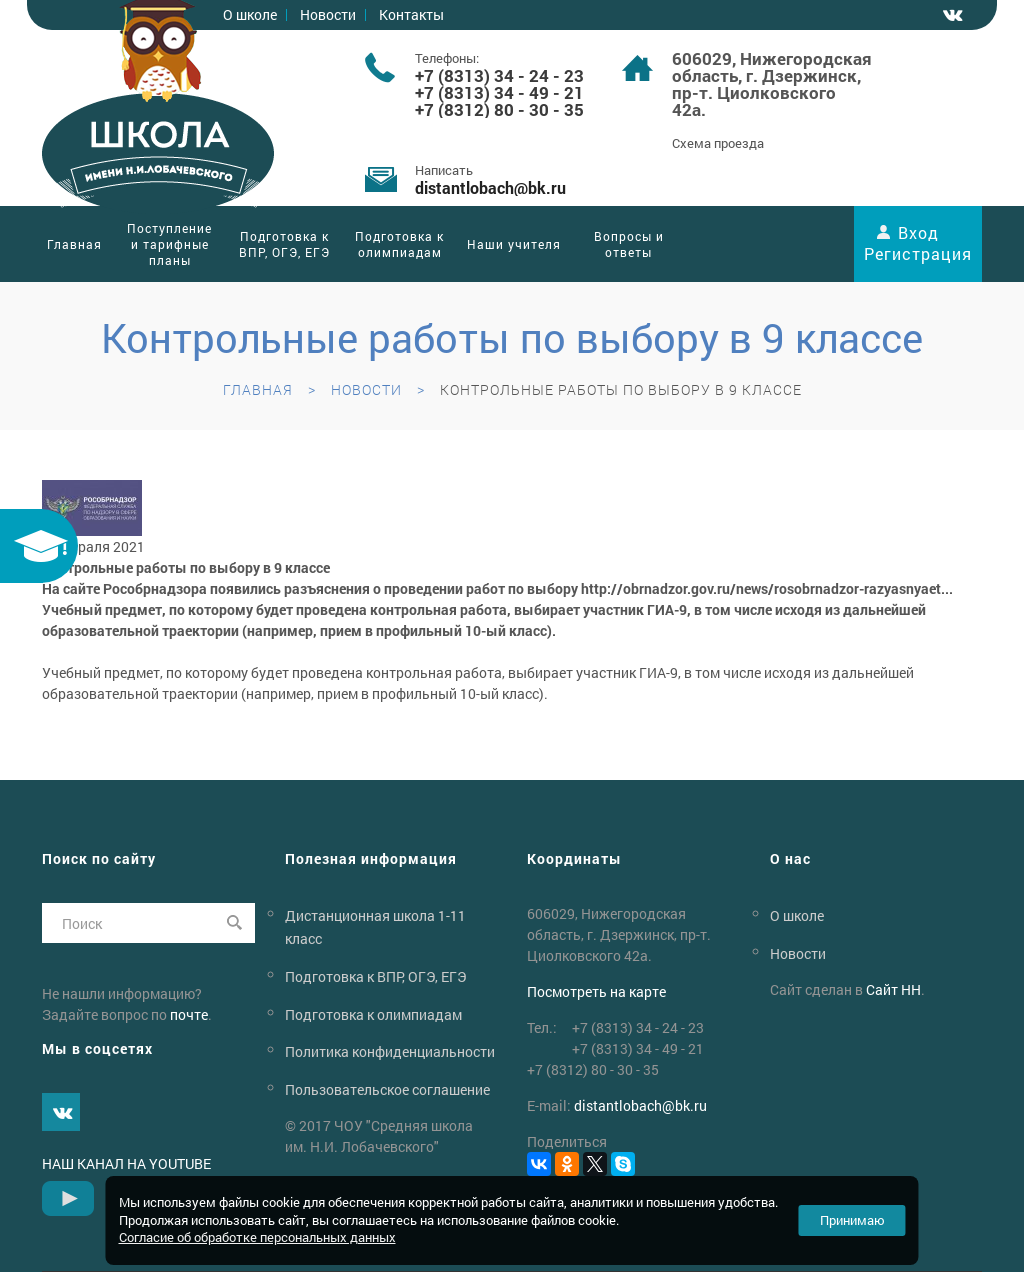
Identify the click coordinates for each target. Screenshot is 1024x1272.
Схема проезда (718, 143)
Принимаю (852, 1220)
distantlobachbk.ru (490, 187)
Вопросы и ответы (629, 244)
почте (189, 1014)
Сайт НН (893, 989)
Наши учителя (514, 244)
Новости (328, 14)
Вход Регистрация (918, 243)
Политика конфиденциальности (390, 1051)
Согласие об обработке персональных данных (257, 1237)
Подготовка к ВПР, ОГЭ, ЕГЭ (284, 244)
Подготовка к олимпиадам (399, 244)
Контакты (411, 14)
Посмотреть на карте (596, 991)
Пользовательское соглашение (387, 1089)
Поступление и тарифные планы (169, 244)
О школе (797, 915)
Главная (74, 244)
